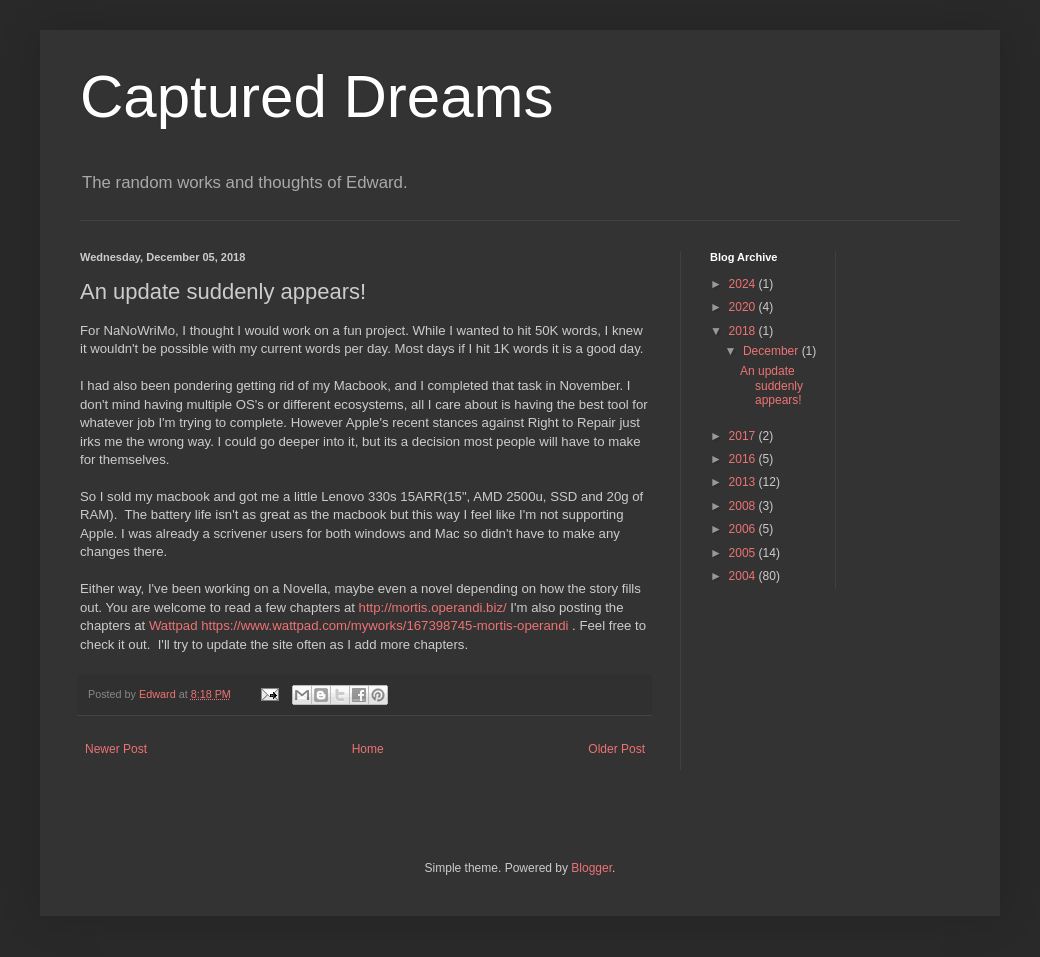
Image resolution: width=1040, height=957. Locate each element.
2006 (744, 529)
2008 (744, 506)
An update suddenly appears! (771, 385)
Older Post (616, 749)
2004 (744, 576)
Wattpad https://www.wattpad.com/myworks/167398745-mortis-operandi (360, 625)
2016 (744, 459)
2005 (744, 553)
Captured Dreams (317, 96)
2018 (744, 331)
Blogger (591, 868)
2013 (744, 482)
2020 (744, 307)
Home (368, 749)
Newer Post (116, 749)
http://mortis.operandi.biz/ (433, 607)
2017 (744, 436)
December (772, 351)
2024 (744, 284)
